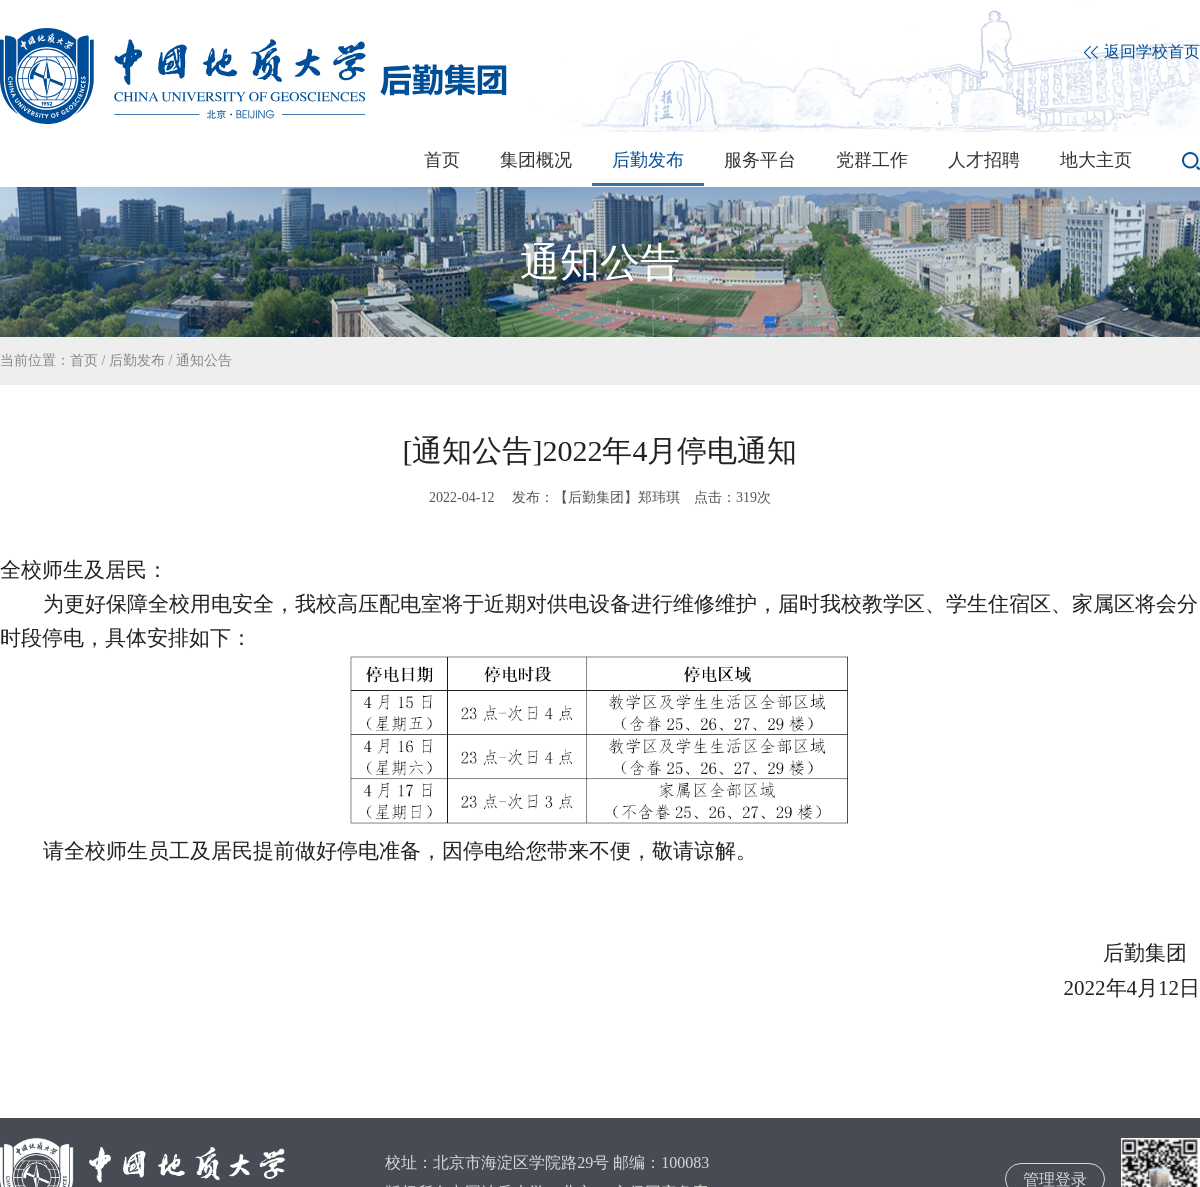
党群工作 (872, 160)
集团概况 (536, 160)
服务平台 (760, 160)
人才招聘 (984, 160)
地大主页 (1096, 160)
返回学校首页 (1142, 52)
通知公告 (204, 360)
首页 (442, 160)
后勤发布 (648, 160)
